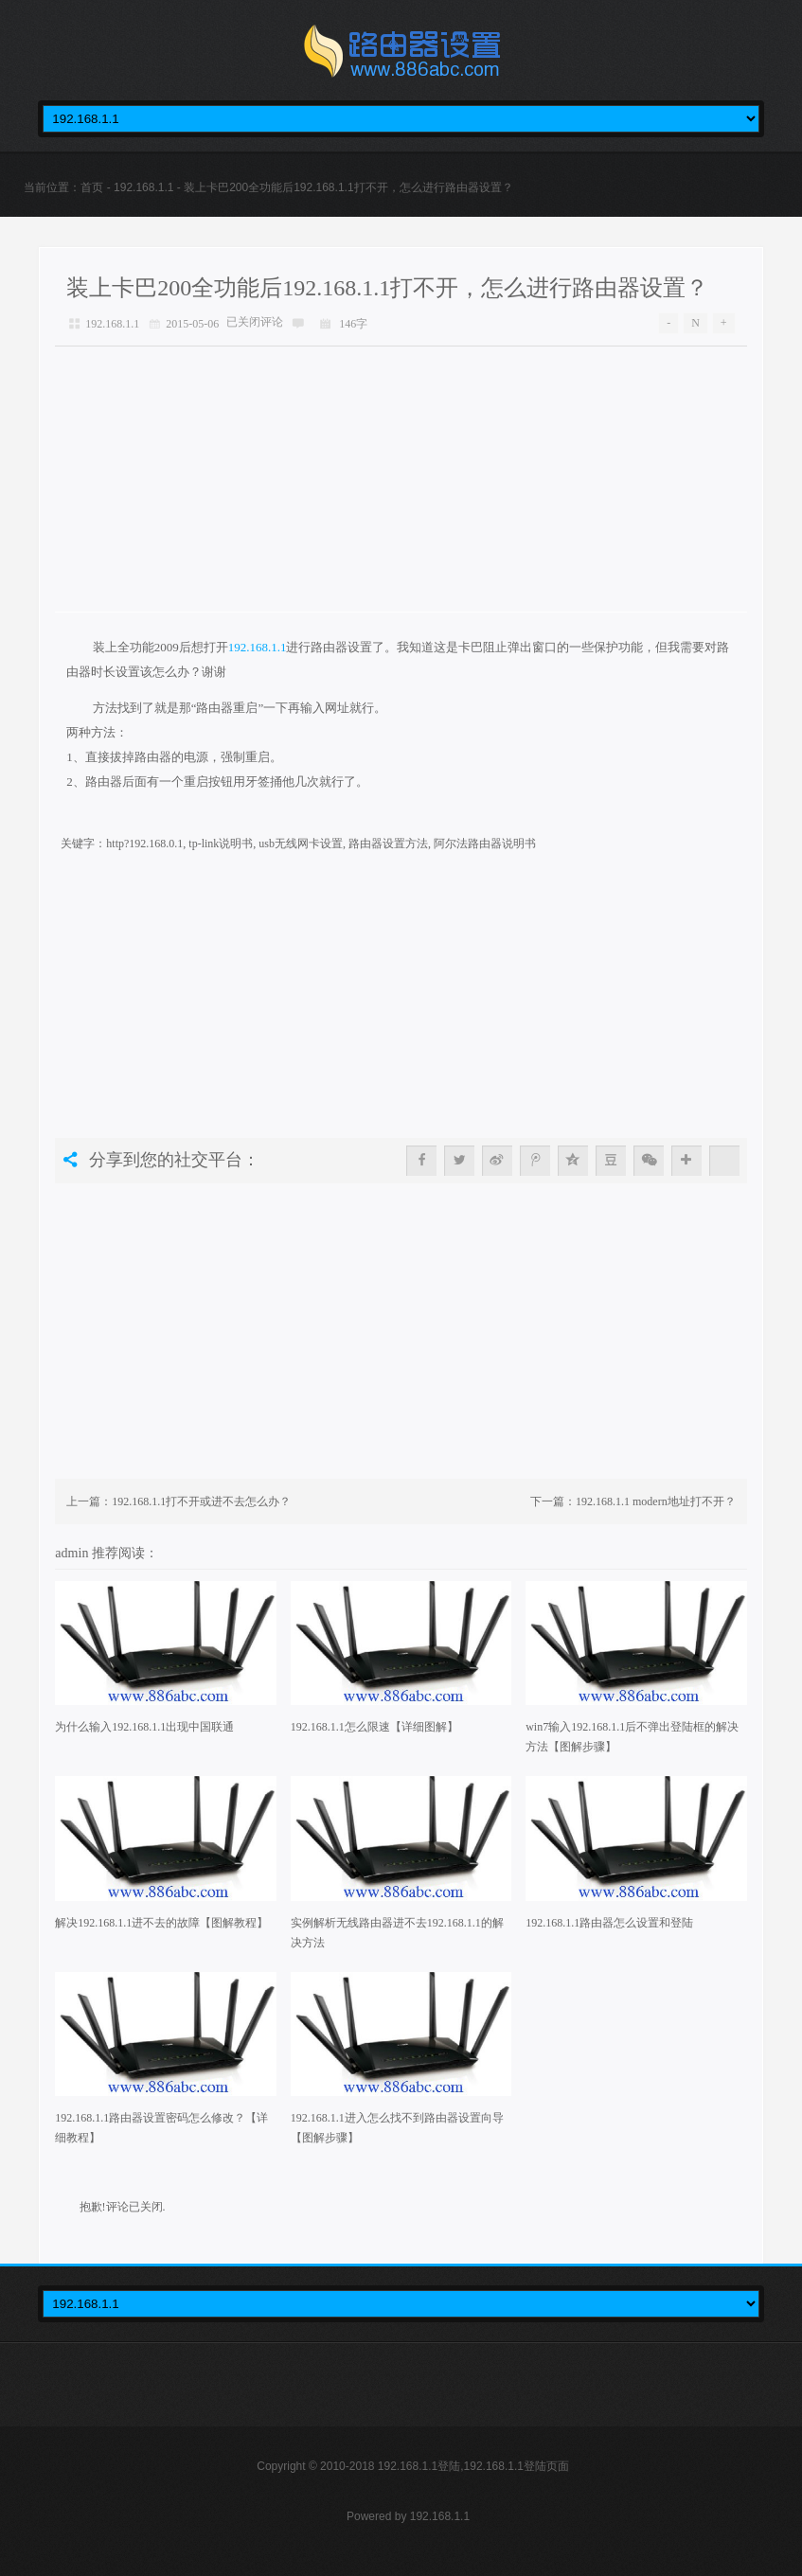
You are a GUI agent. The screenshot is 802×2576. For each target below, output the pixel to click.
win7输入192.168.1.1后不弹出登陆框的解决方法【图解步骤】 (632, 1736)
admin (73, 1552)
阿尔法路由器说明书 (485, 843)
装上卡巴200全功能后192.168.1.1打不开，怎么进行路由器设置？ (387, 287)
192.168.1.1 (143, 187)
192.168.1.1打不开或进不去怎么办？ (201, 1501)
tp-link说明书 (220, 843)
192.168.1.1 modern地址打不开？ (656, 1501)
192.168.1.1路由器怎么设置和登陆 (609, 1922)
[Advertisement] (400, 479)
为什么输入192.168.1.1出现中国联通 (144, 1726)
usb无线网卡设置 (300, 843)
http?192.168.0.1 (144, 843)
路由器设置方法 (388, 843)
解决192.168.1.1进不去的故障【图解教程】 (161, 1922)
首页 (91, 187)
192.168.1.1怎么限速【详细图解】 (374, 1726)
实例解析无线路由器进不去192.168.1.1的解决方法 (397, 1932)
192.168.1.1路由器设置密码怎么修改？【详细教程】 (161, 2127)
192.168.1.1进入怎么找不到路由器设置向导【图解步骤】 (397, 2127)
